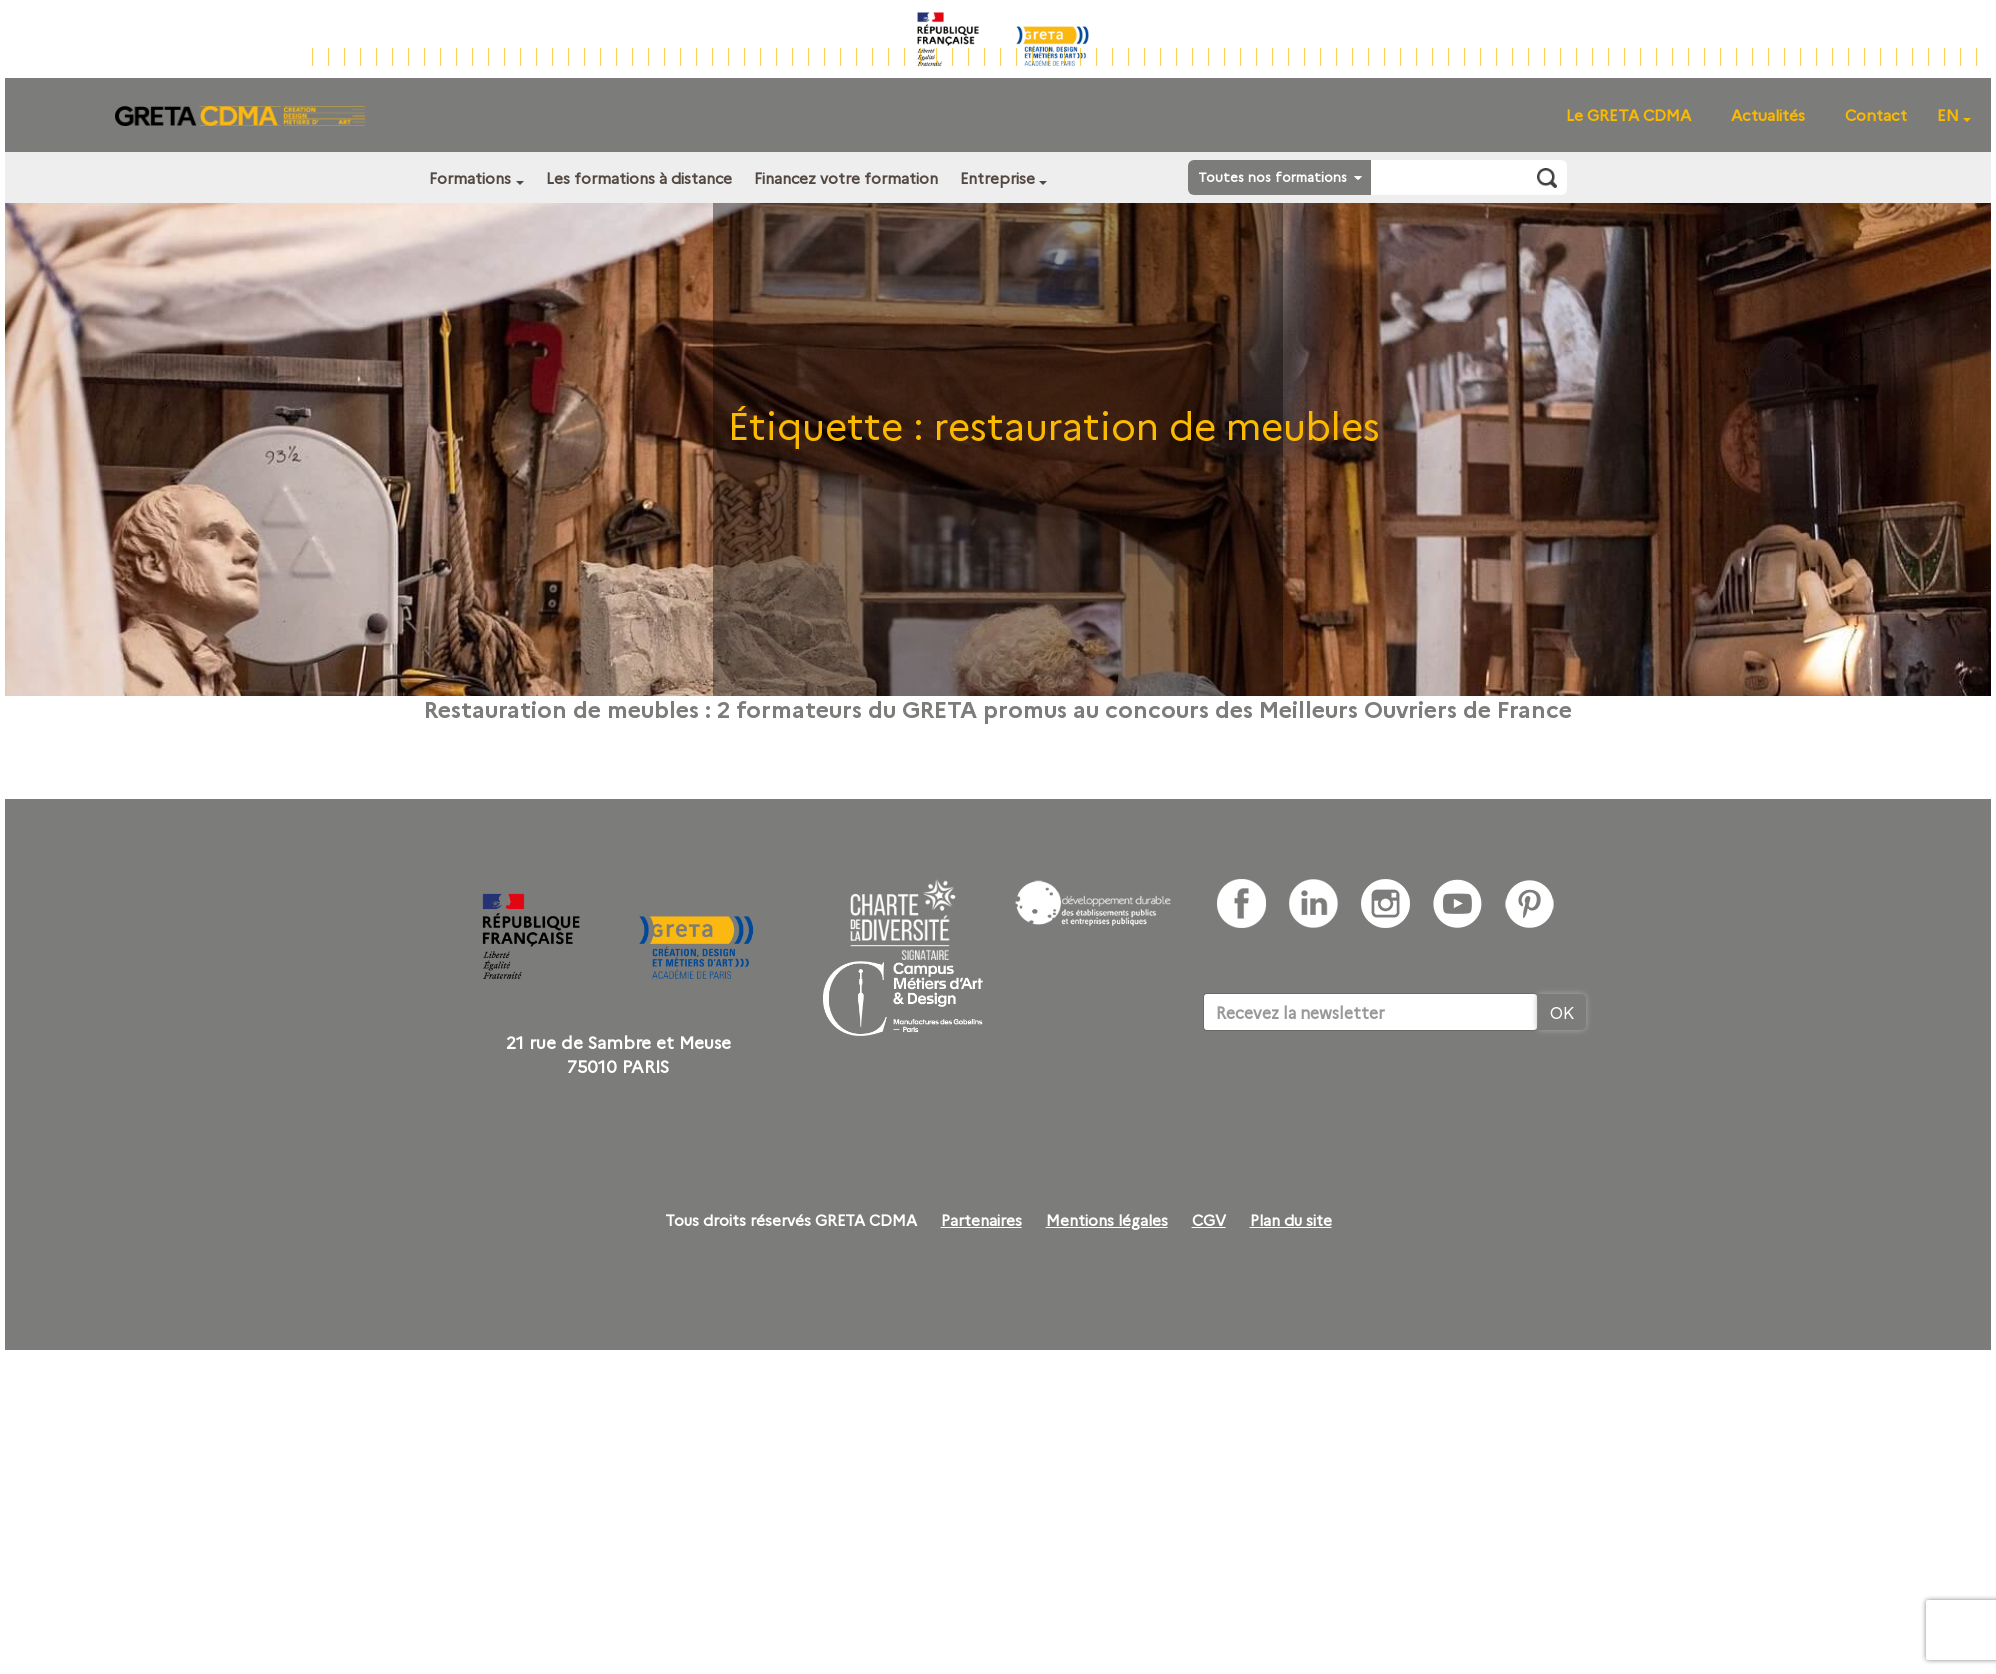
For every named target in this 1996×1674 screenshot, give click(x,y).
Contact (1876, 114)
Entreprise (997, 177)
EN (1948, 114)
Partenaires (981, 1220)
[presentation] (1355, 1092)
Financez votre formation (846, 177)
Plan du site (1291, 1220)
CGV (1209, 1220)
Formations (470, 177)
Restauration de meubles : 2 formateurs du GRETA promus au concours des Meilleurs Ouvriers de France (998, 708)
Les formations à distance (639, 177)
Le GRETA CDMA (1628, 114)
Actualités (1768, 114)
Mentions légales (1107, 1220)
